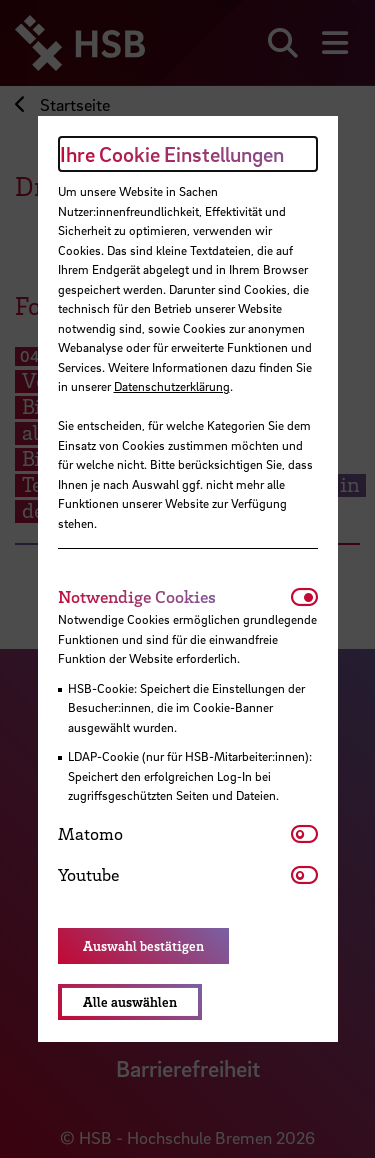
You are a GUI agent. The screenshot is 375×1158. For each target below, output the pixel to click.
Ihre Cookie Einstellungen (172, 154)
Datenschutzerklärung (172, 386)
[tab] (174, 597)
